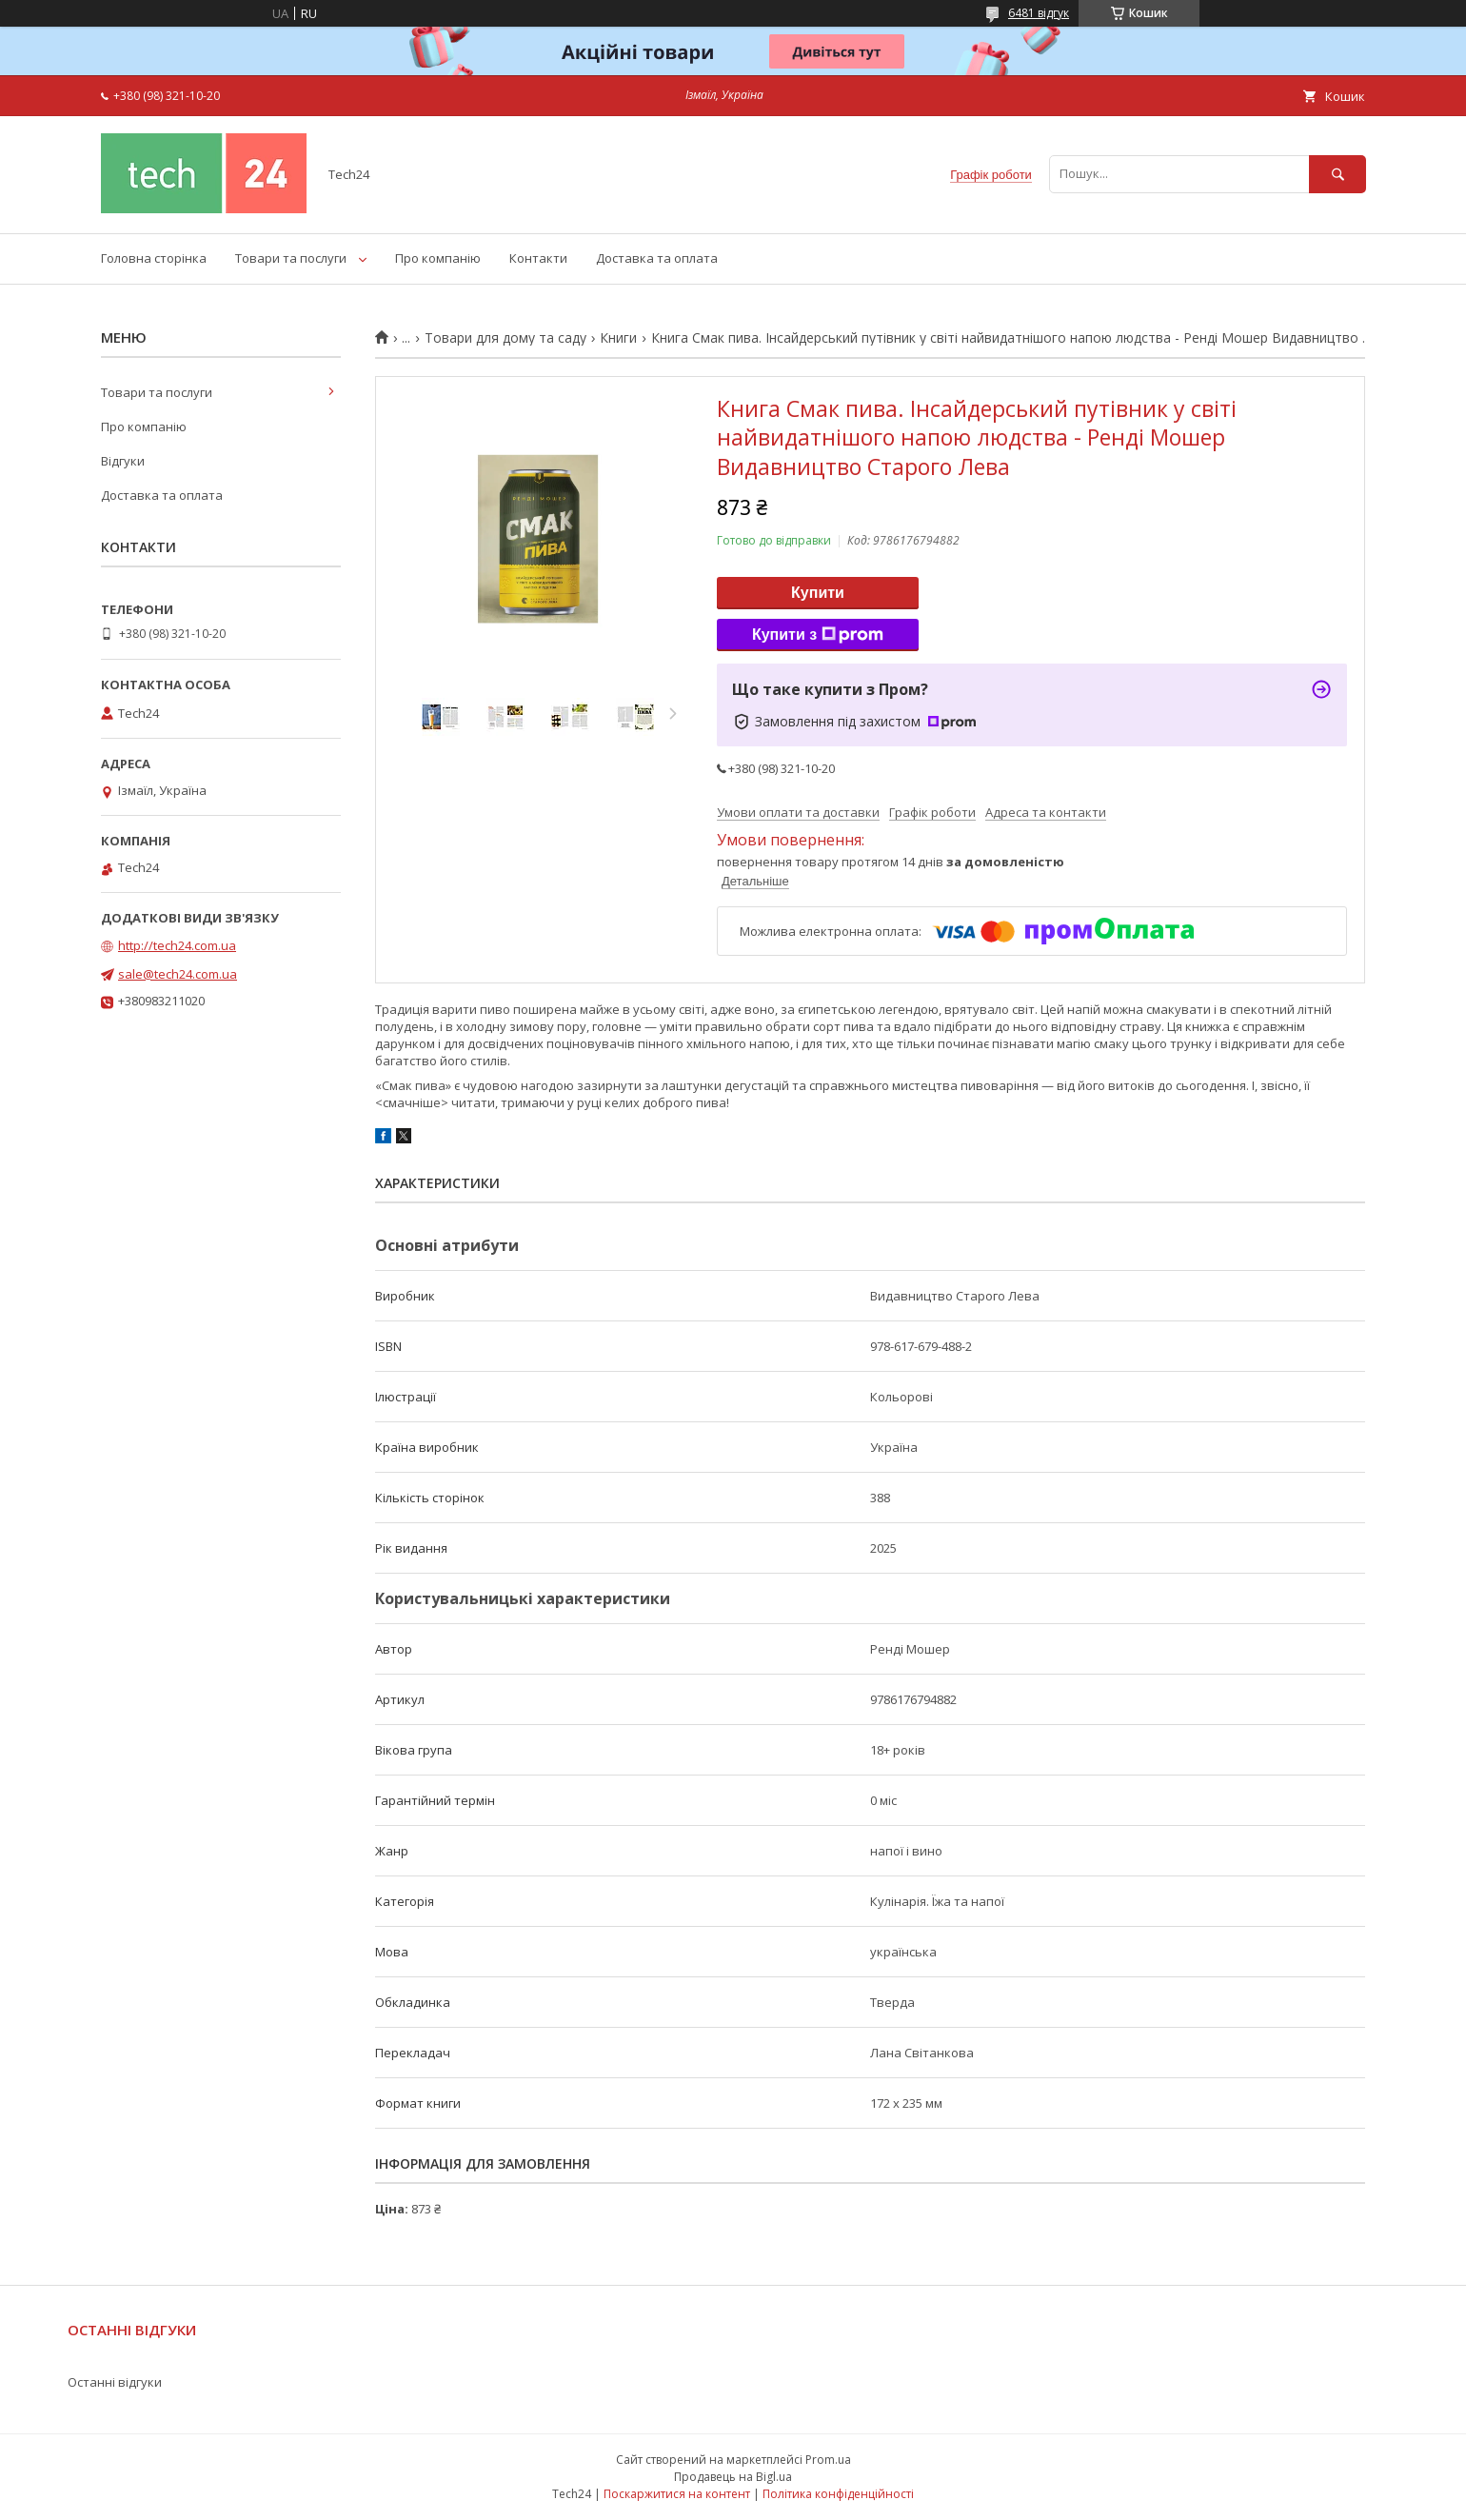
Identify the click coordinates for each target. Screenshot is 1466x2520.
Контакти (538, 258)
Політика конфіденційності (838, 2494)
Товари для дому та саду (505, 338)
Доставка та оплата (657, 258)
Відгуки (123, 460)
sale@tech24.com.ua (177, 974)
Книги (618, 338)
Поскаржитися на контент (677, 2494)
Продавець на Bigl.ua (733, 2477)
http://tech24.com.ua (177, 945)
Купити (817, 593)
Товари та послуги (291, 258)
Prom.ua (828, 2459)
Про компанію (438, 258)
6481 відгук (1038, 13)
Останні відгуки (115, 2382)
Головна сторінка (154, 258)
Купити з (817, 635)
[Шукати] (1337, 173)
